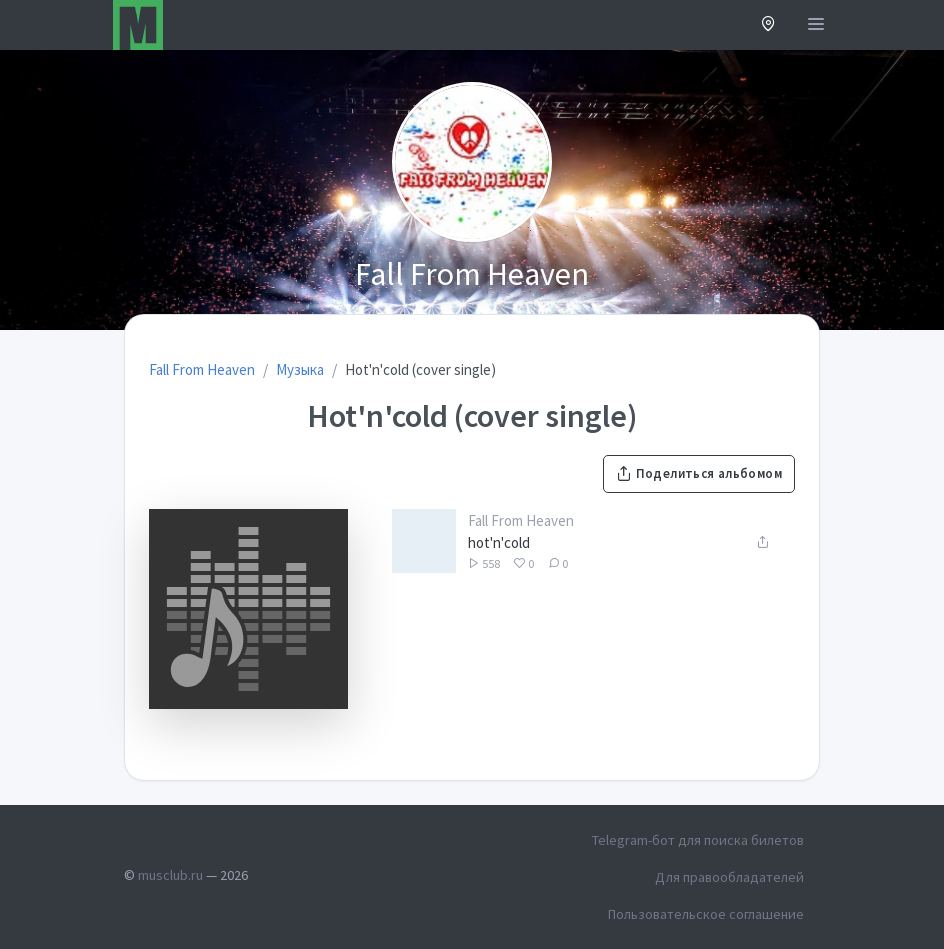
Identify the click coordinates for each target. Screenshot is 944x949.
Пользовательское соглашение (706, 914)
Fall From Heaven (521, 520)
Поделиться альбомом (699, 473)
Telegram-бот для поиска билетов (698, 840)
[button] (768, 25)
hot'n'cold (499, 542)
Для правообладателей (729, 877)
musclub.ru (170, 875)
